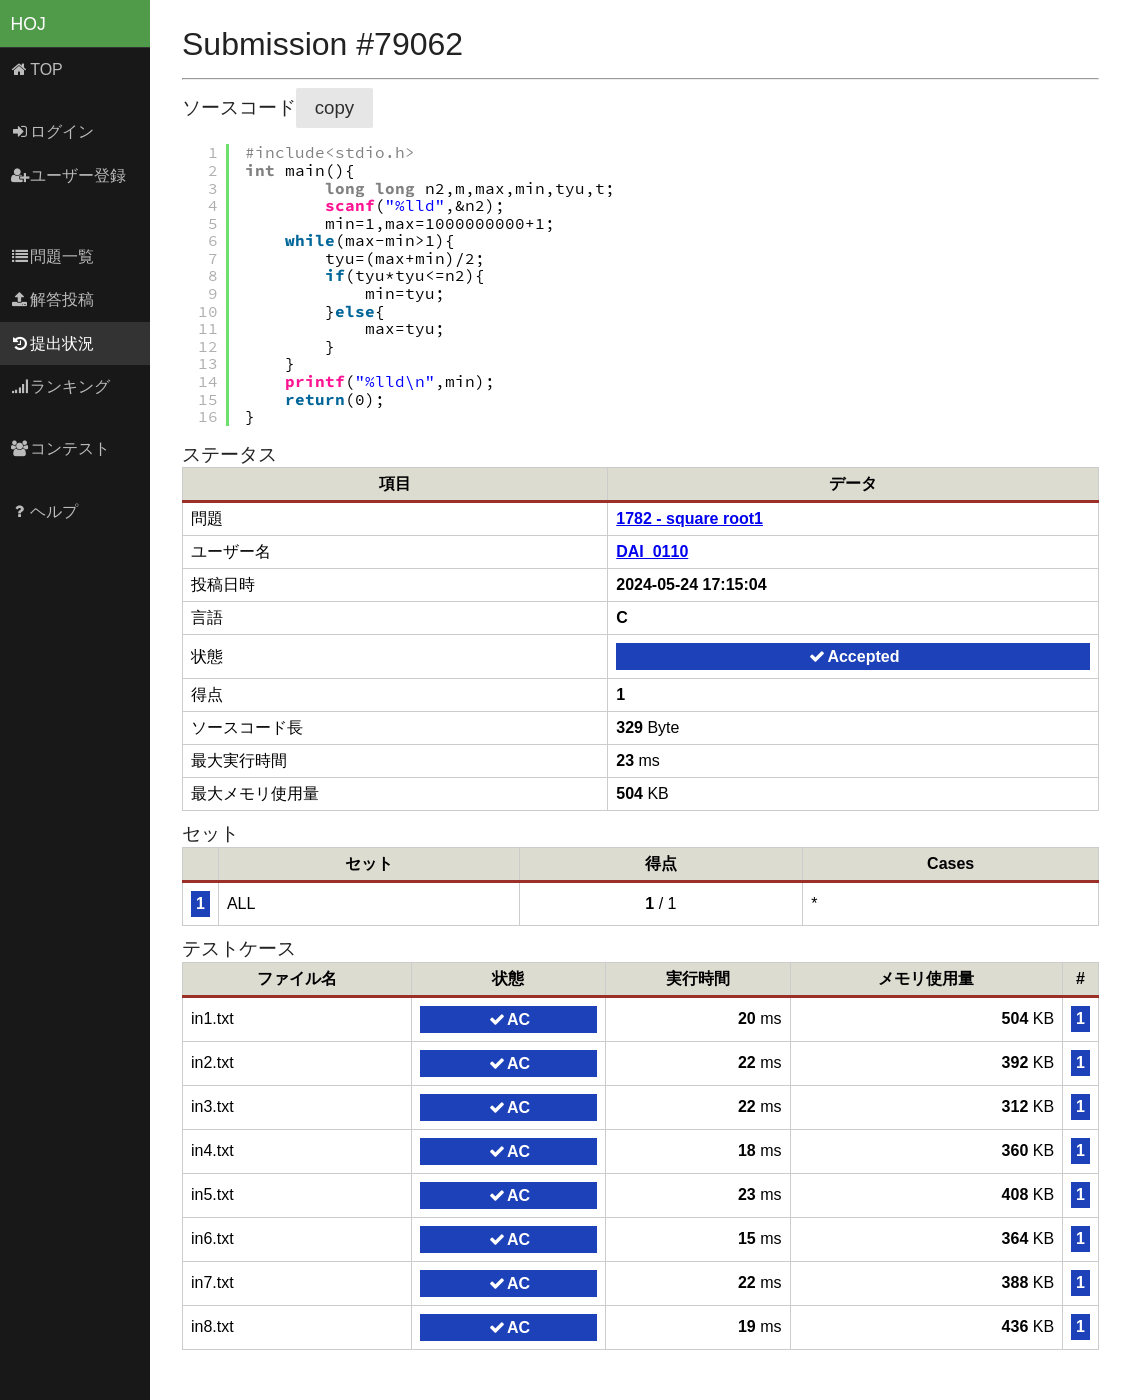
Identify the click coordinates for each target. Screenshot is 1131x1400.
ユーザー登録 (68, 175)
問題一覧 (52, 256)
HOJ (28, 24)
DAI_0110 (652, 551)
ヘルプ (44, 511)
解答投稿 (52, 299)
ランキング (60, 386)
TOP (36, 69)
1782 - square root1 (689, 518)
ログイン (52, 131)
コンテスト (60, 448)
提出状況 (52, 343)
